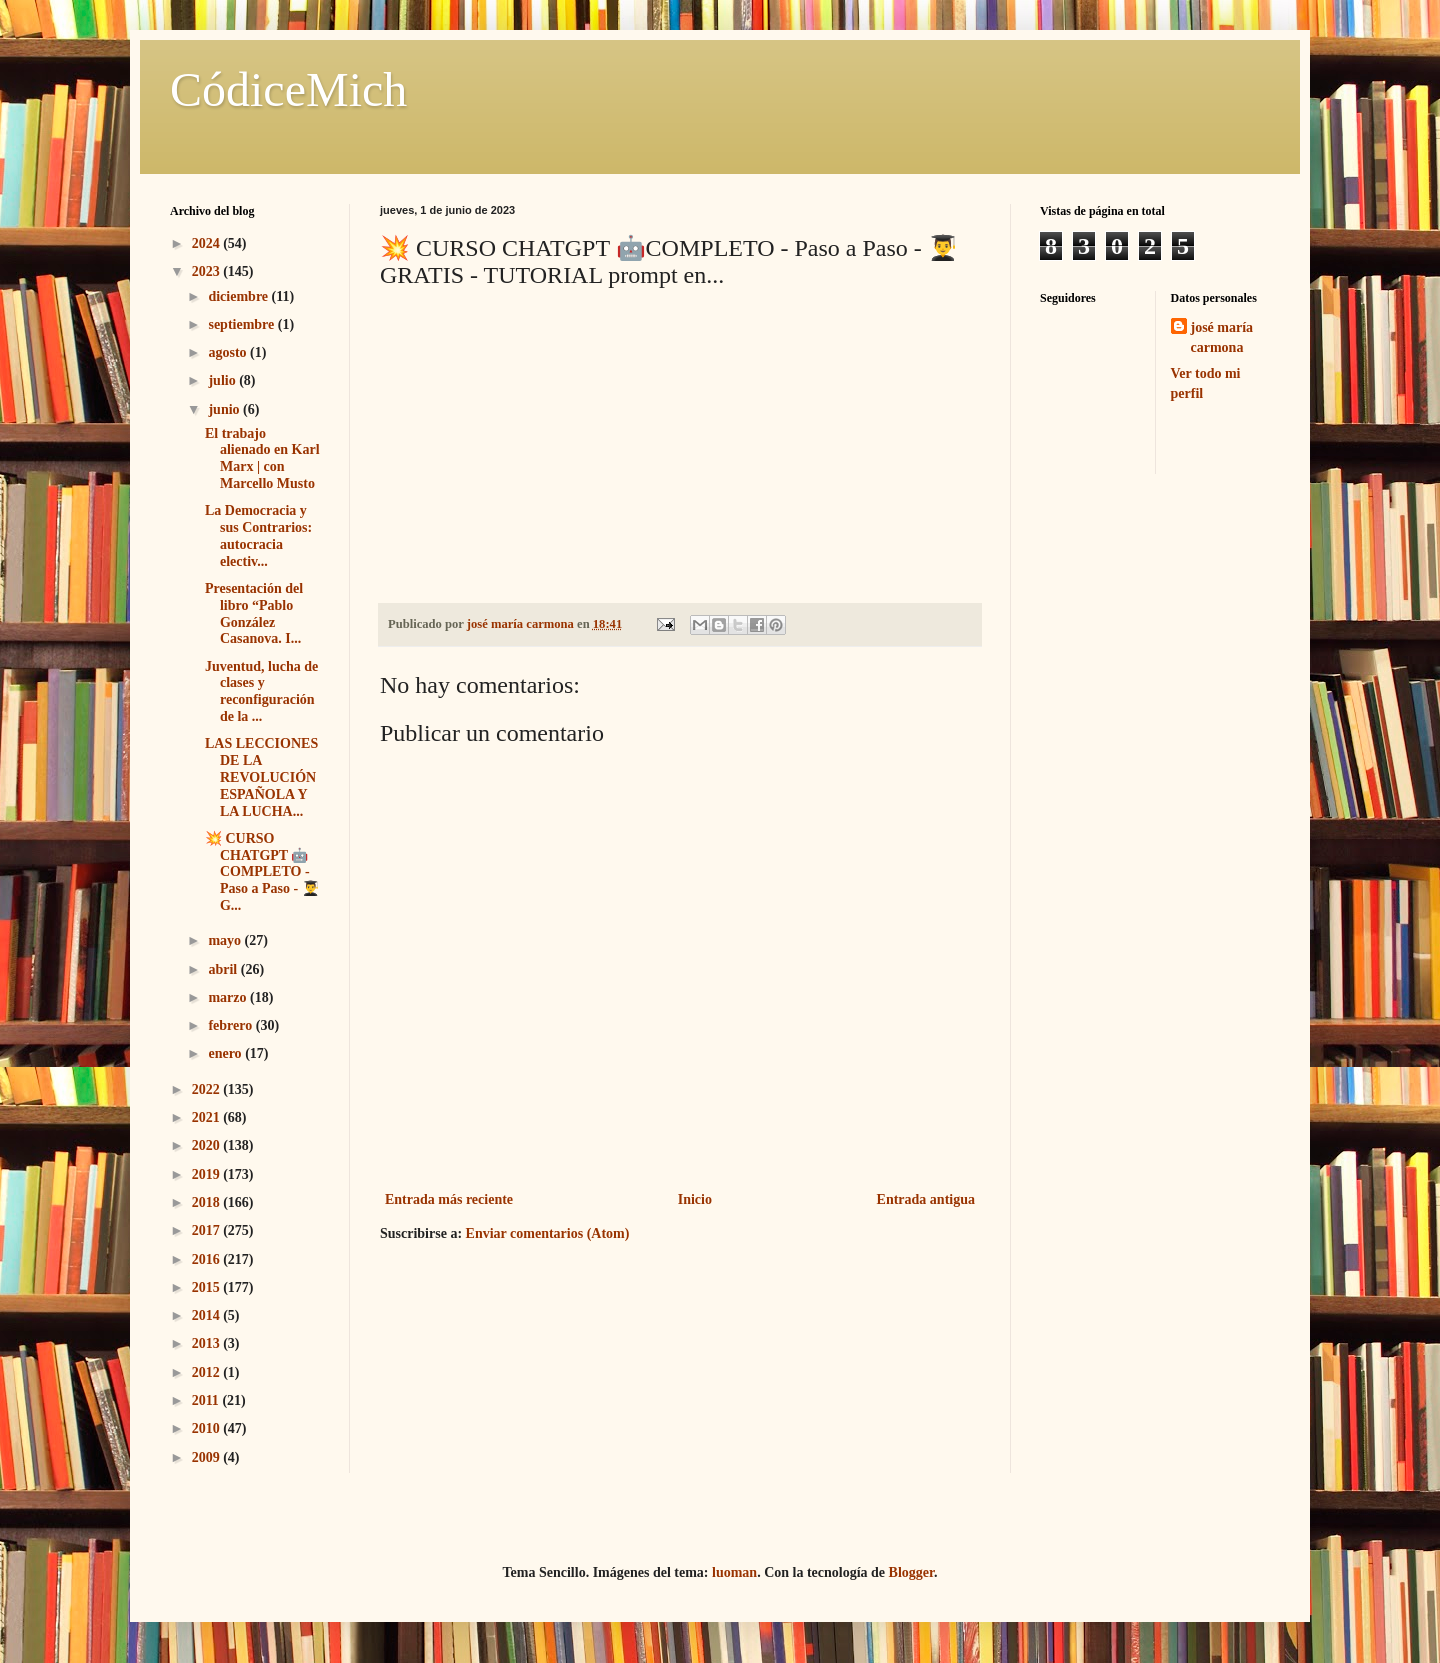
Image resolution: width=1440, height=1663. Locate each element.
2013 (208, 1343)
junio (225, 409)
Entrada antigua (926, 1199)
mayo (226, 940)
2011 (207, 1400)
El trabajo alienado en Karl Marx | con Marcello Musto (262, 458)
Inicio (695, 1199)
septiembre (242, 324)
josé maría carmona (1222, 337)
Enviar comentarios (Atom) (548, 1233)
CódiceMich (288, 89)
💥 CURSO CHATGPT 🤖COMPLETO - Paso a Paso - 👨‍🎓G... (262, 872)
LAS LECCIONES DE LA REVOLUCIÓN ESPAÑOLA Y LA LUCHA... (261, 777)
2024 (208, 243)
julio (223, 380)
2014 (208, 1315)
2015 (208, 1287)
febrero (231, 1025)
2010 (208, 1428)
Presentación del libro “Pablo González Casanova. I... (254, 613)
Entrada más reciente (449, 1199)
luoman (734, 1572)
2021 (208, 1117)
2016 (208, 1259)
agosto (229, 352)
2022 (208, 1089)
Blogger (911, 1572)
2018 (208, 1202)
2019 (208, 1174)
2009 (208, 1457)
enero (226, 1053)
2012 (208, 1372)
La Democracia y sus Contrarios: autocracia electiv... (258, 535)
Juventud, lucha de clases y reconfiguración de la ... (261, 691)
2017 (208, 1230)
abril (224, 969)
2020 (208, 1145)
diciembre (239, 296)
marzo (229, 997)
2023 (208, 271)
